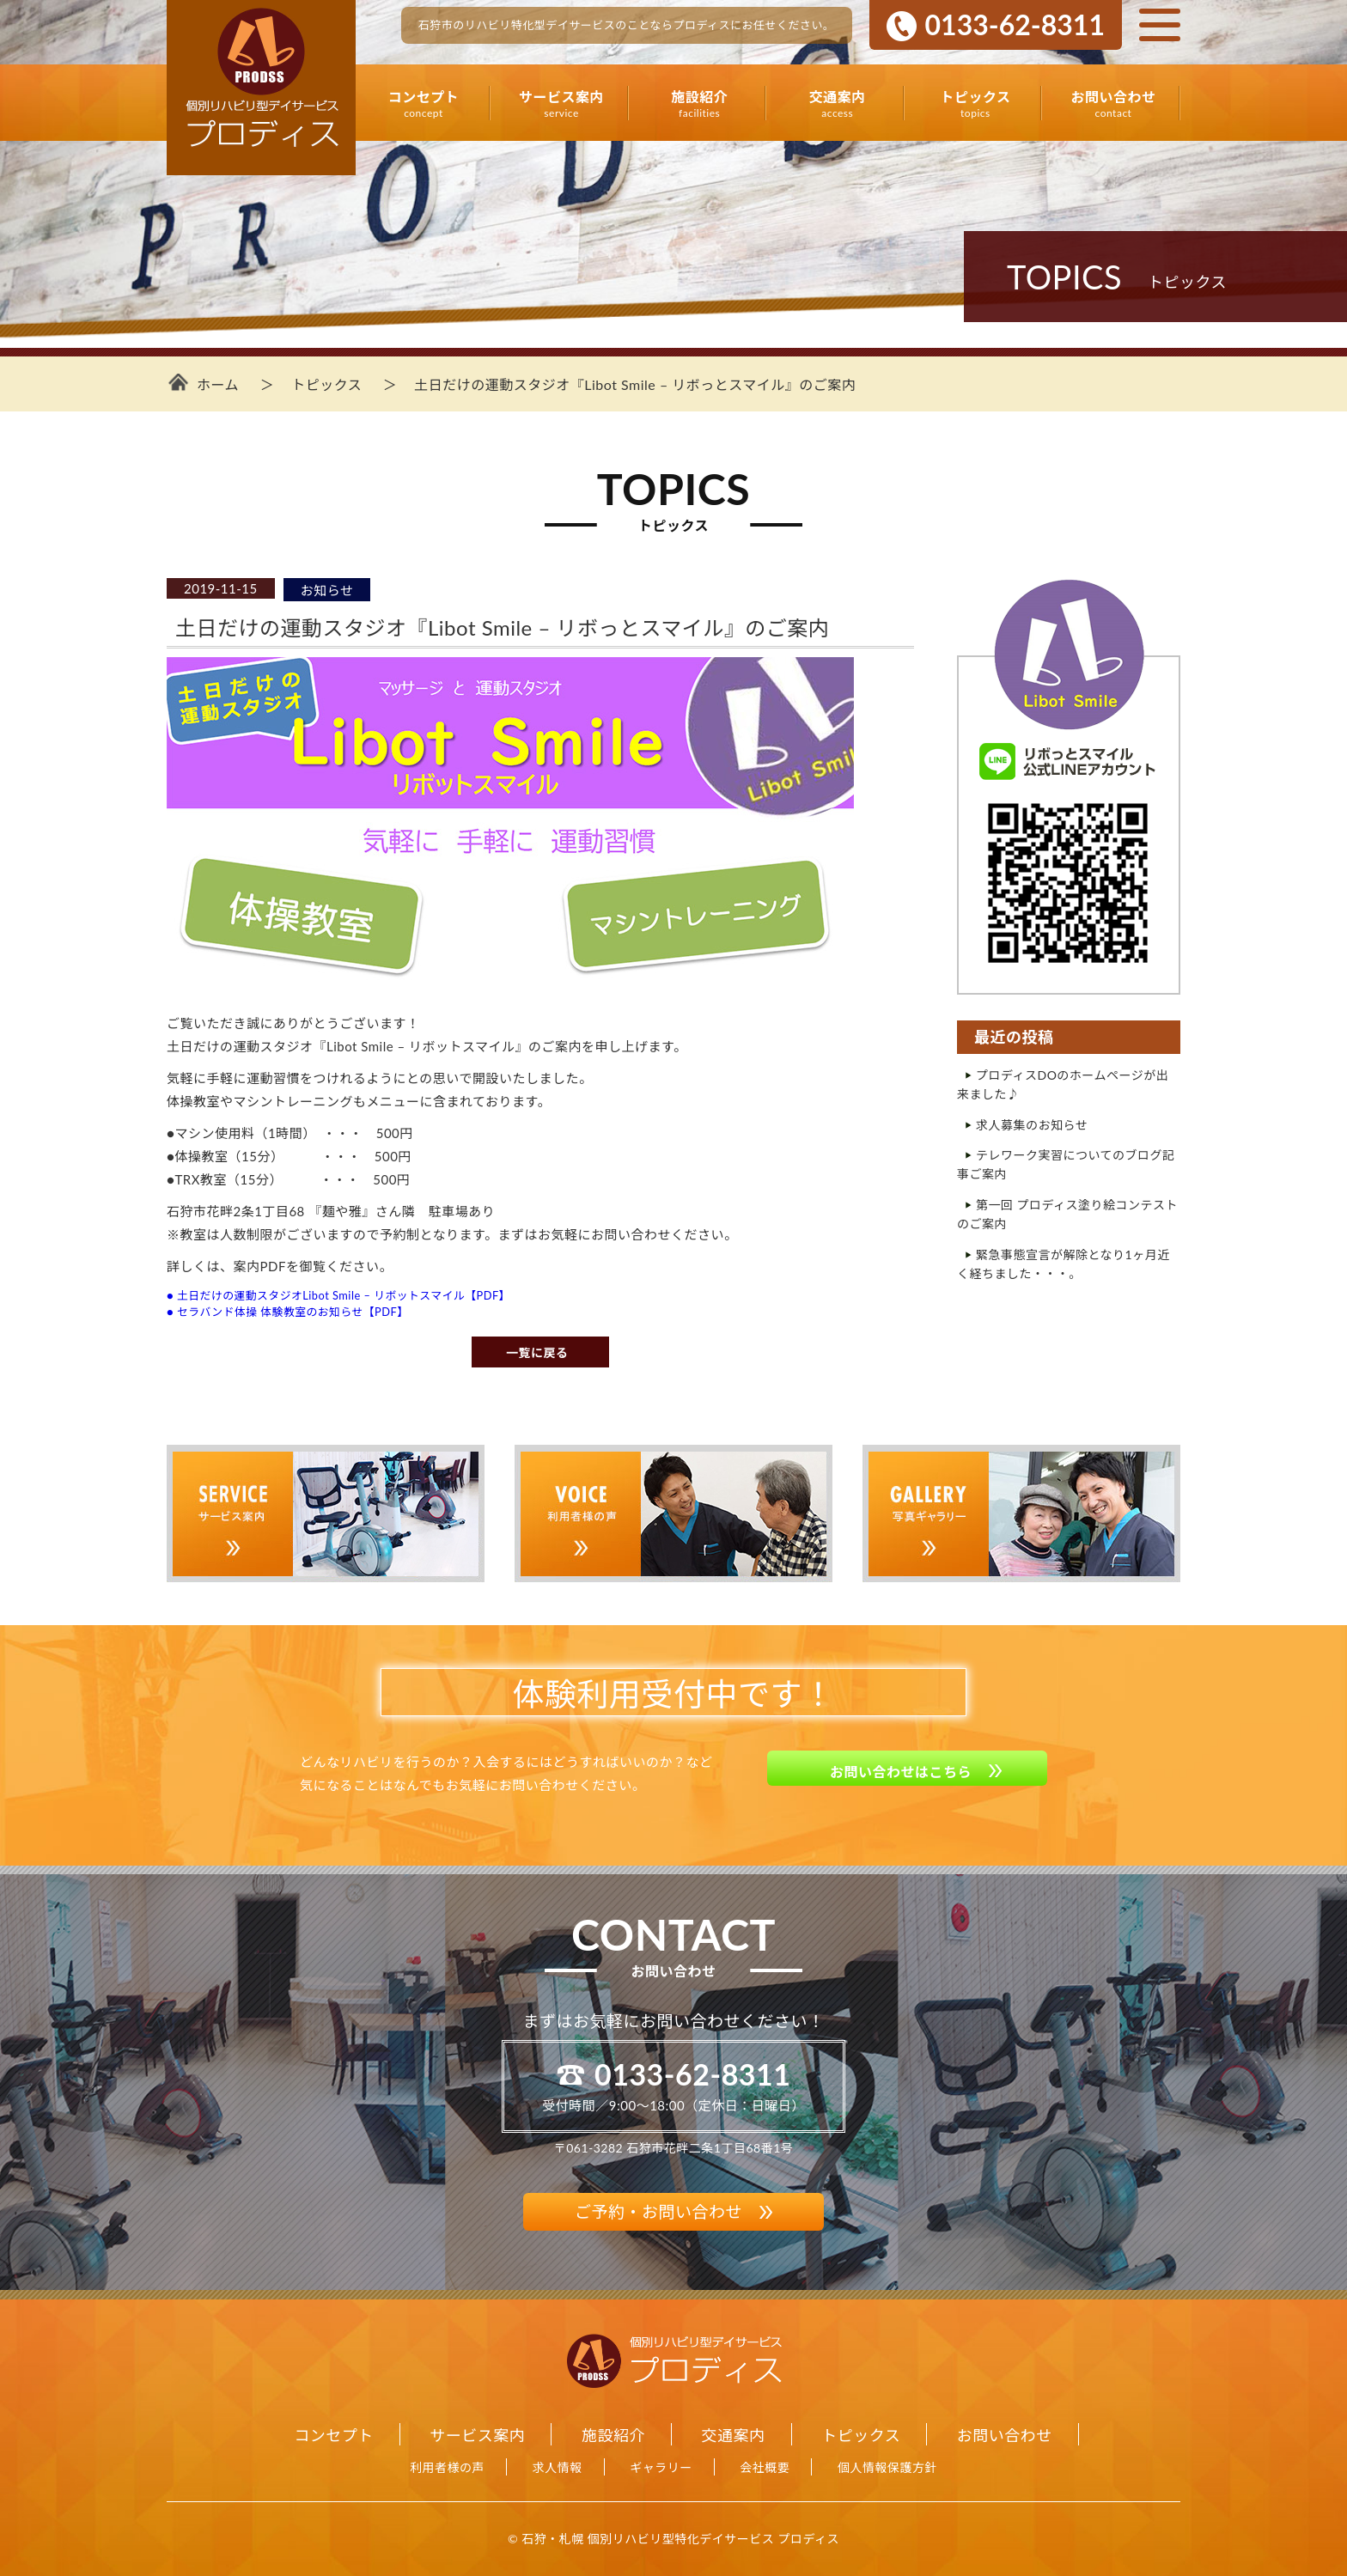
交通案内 (838, 103)
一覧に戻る (537, 1352)
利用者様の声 (447, 2467)
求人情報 (557, 2467)
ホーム (218, 384)
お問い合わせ (1113, 103)
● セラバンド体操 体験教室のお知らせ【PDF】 (287, 1311)
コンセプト (424, 103)
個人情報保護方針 (887, 2467)
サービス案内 (562, 103)
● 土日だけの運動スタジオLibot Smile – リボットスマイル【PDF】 (338, 1295)
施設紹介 (699, 103)
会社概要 (764, 2467)
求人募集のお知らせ (1032, 1124)
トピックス (975, 103)
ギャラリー (661, 2467)
